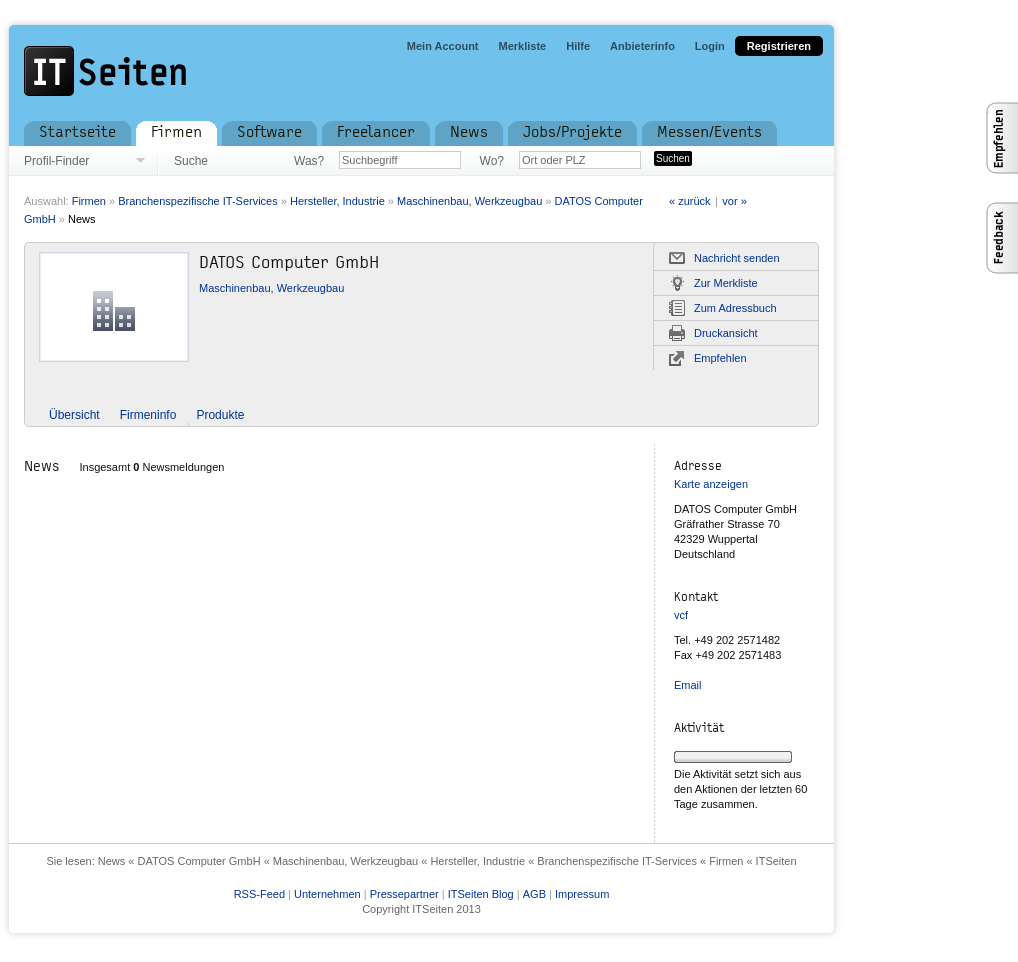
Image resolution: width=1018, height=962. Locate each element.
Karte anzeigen (711, 484)
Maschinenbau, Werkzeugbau (469, 201)
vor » (734, 201)
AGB (534, 894)
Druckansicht (726, 333)
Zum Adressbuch (735, 308)
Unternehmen (327, 894)
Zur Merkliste (726, 283)
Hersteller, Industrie (337, 201)
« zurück (690, 201)
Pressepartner (404, 894)
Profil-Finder (56, 161)
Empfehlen (720, 358)
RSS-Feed (259, 894)
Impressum (582, 894)
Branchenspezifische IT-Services (198, 201)
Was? (309, 161)
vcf (681, 615)
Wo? (492, 161)
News (82, 219)
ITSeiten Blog (481, 894)
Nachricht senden (737, 258)
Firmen (89, 201)
